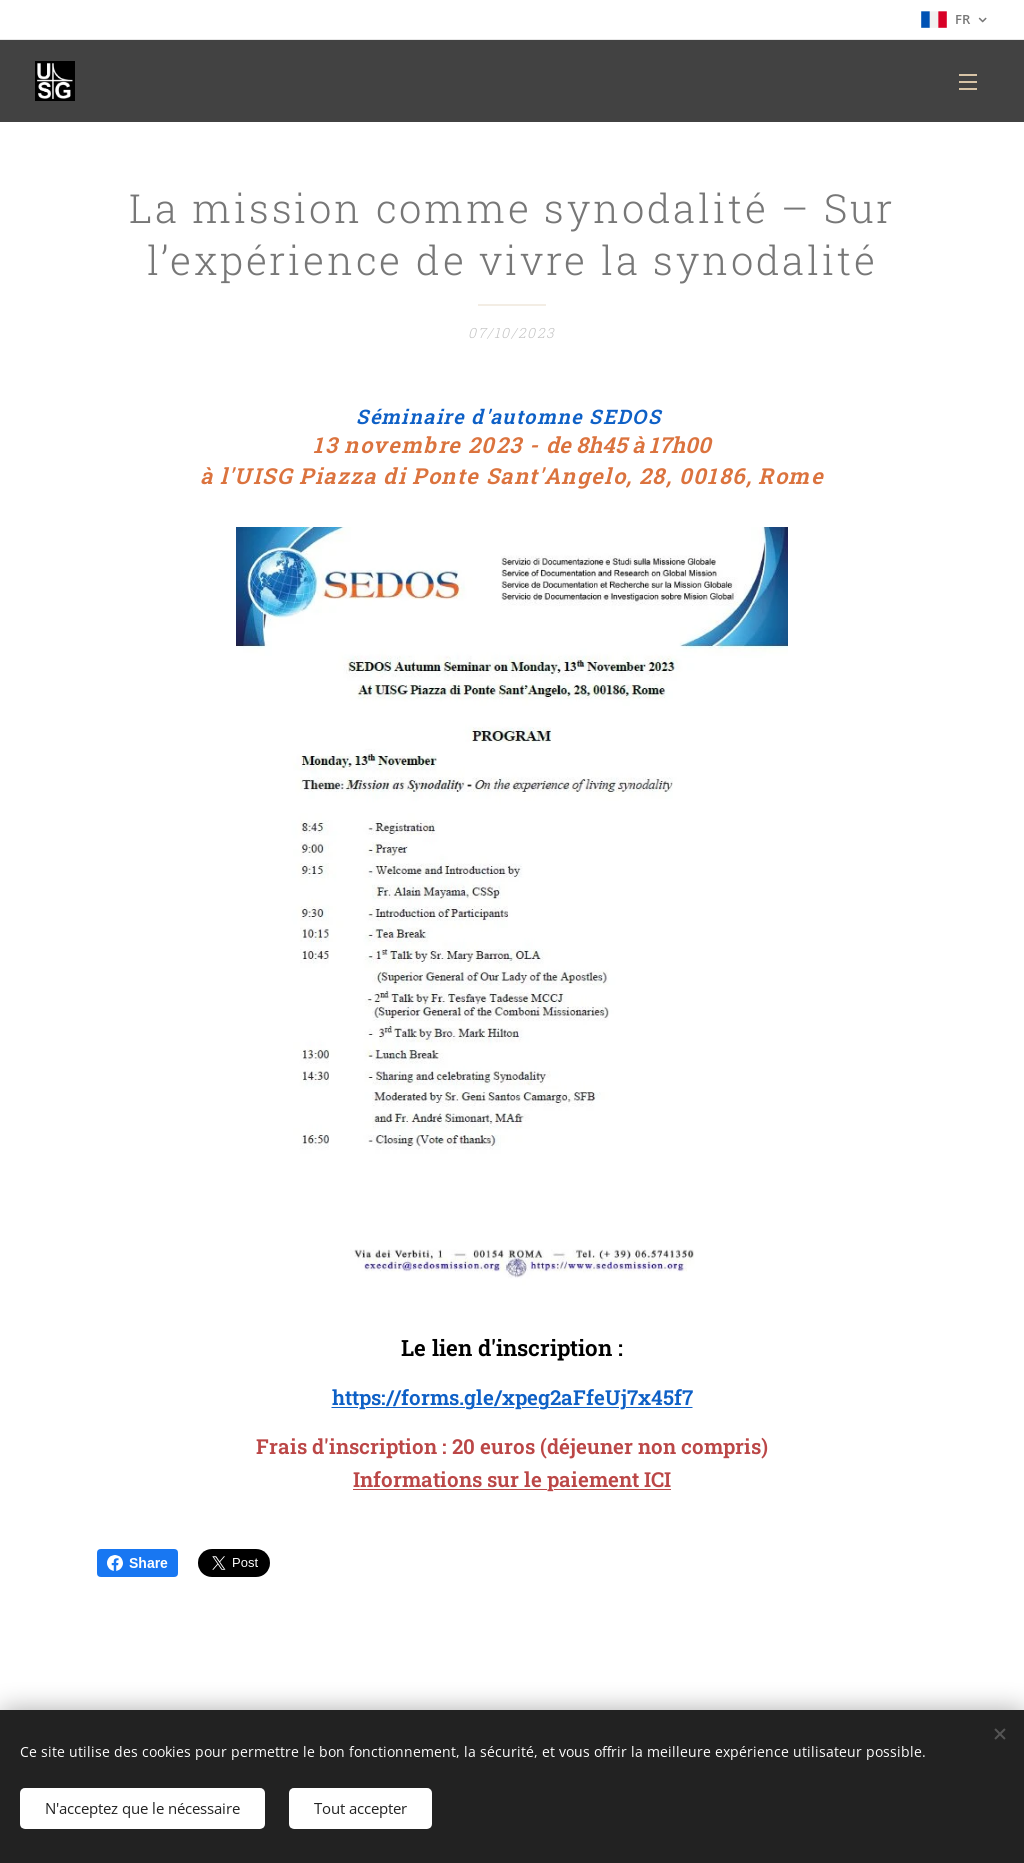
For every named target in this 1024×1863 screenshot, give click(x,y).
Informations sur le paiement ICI (512, 1480)
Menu (968, 82)
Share (137, 1563)
